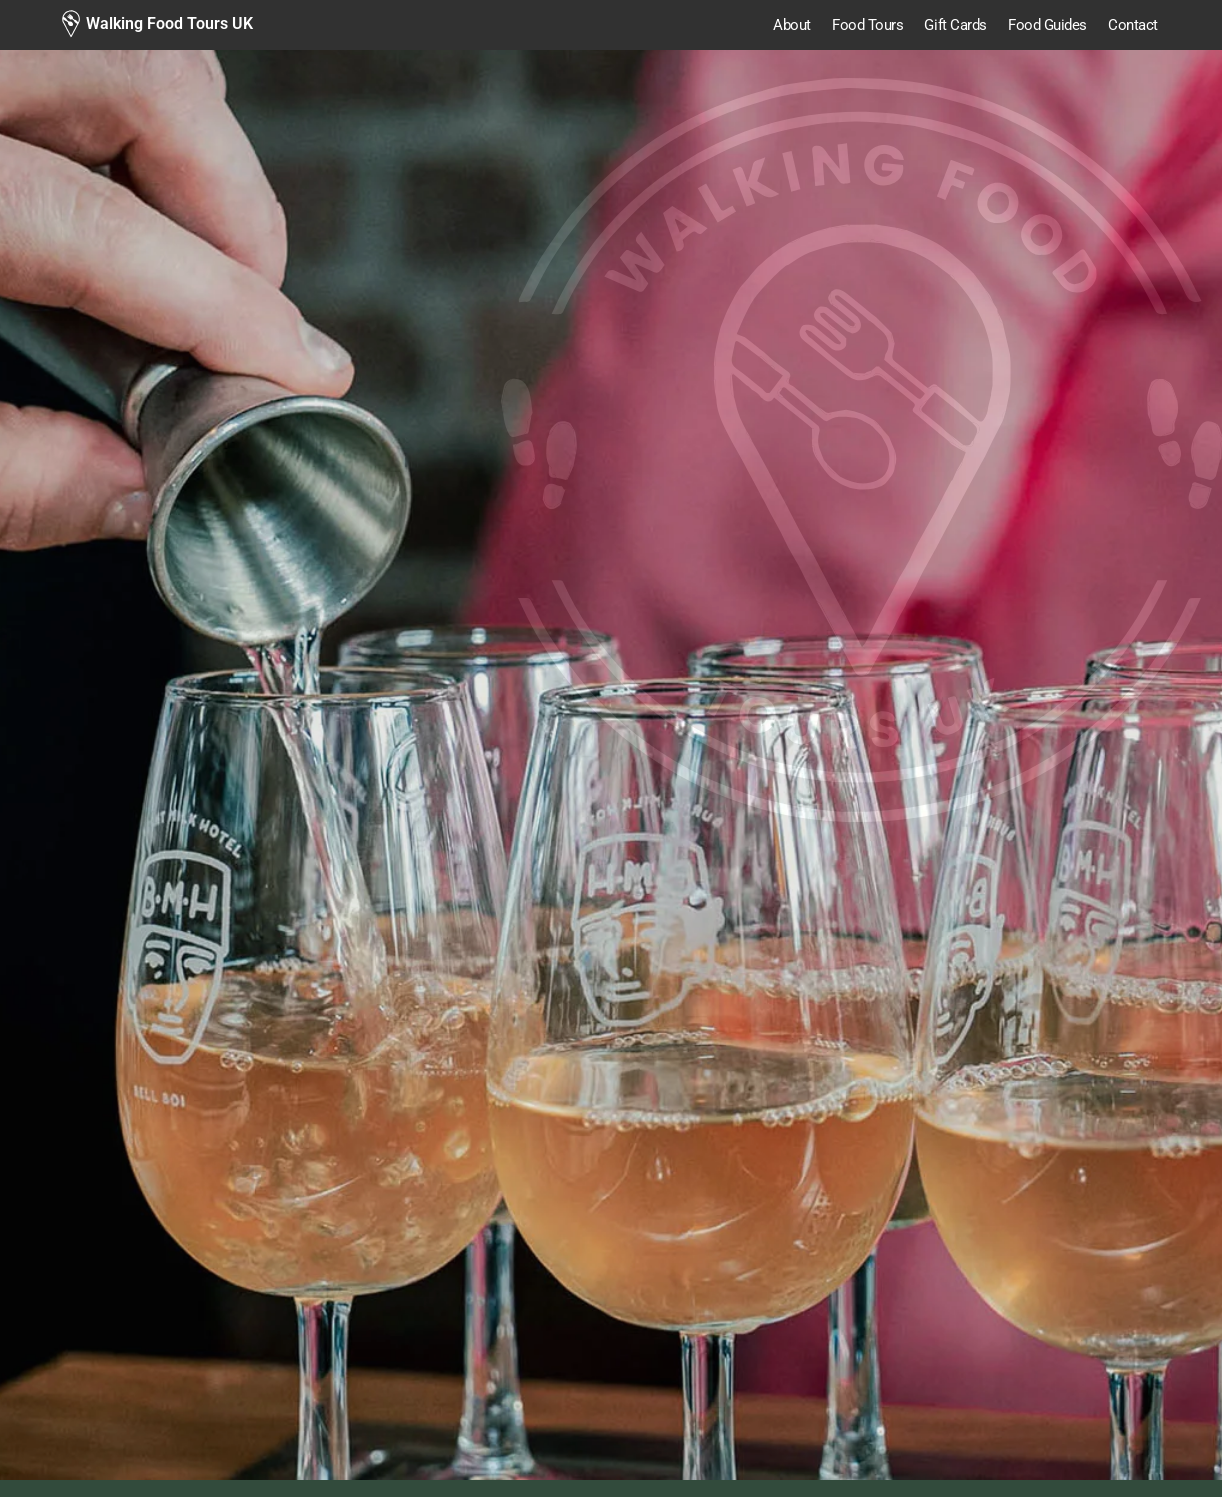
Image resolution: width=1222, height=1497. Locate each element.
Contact (1133, 25)
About (792, 25)
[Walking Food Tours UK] (157, 24)
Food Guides (1047, 25)
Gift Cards (955, 25)
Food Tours (868, 25)
